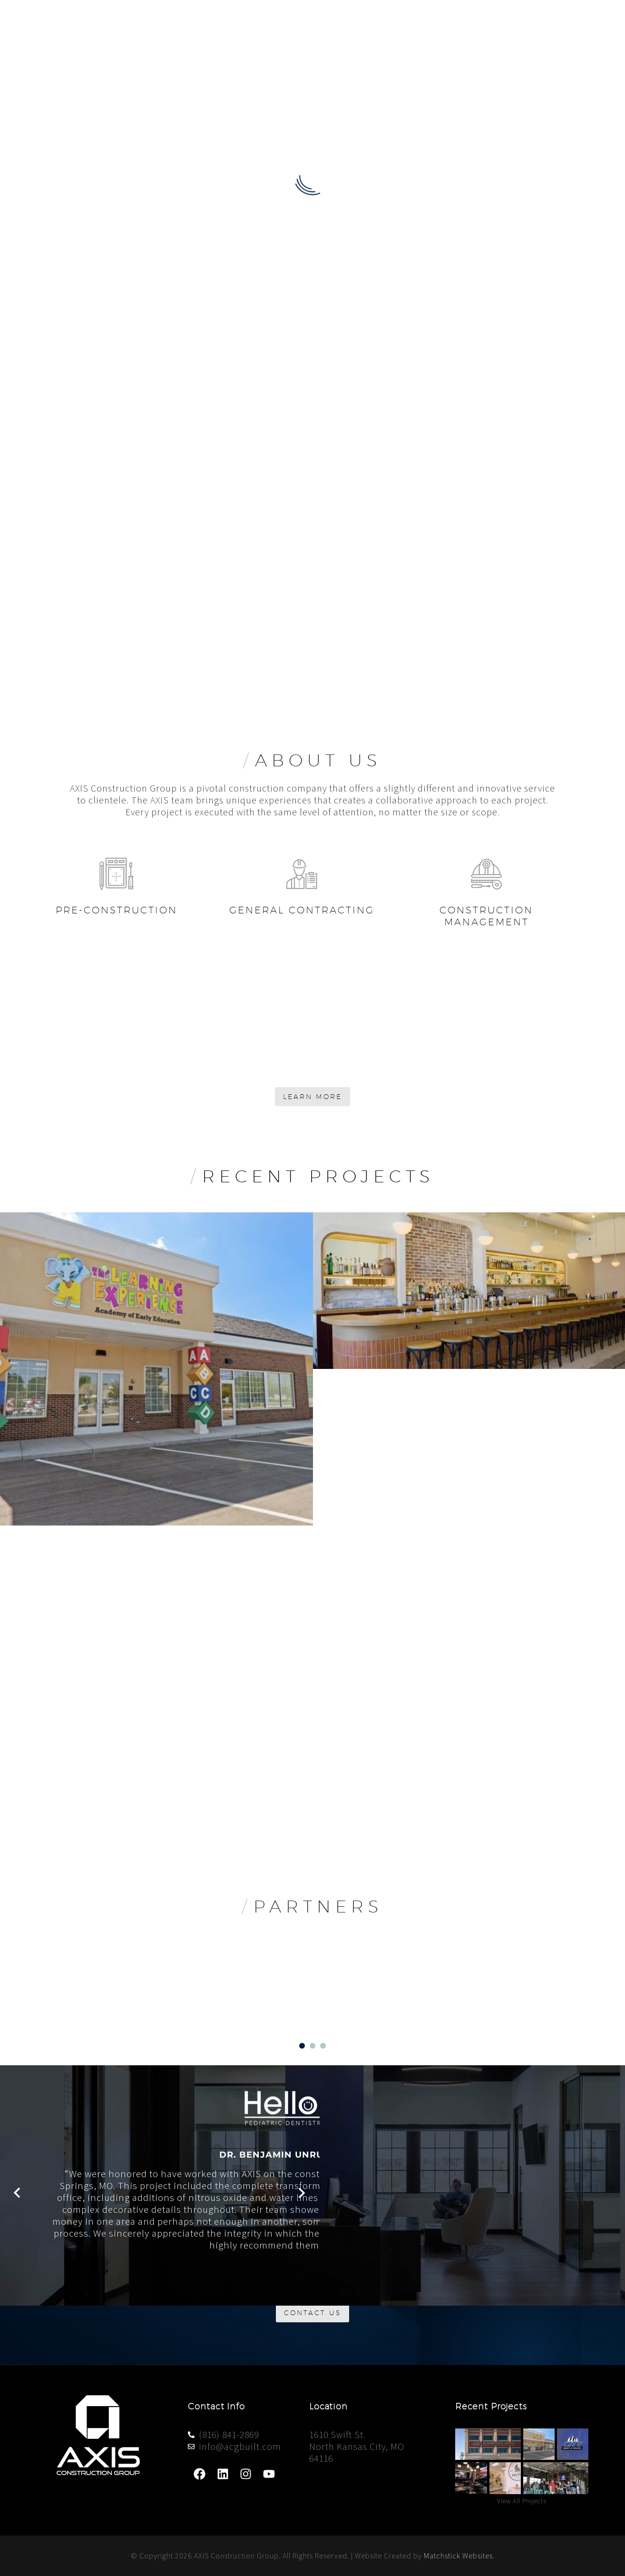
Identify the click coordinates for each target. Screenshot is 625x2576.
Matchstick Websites (458, 2555)
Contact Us (566, 21)
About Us (388, 21)
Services (446, 21)
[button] (19, 2076)
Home (334, 21)
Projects (503, 21)
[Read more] (82, 875)
